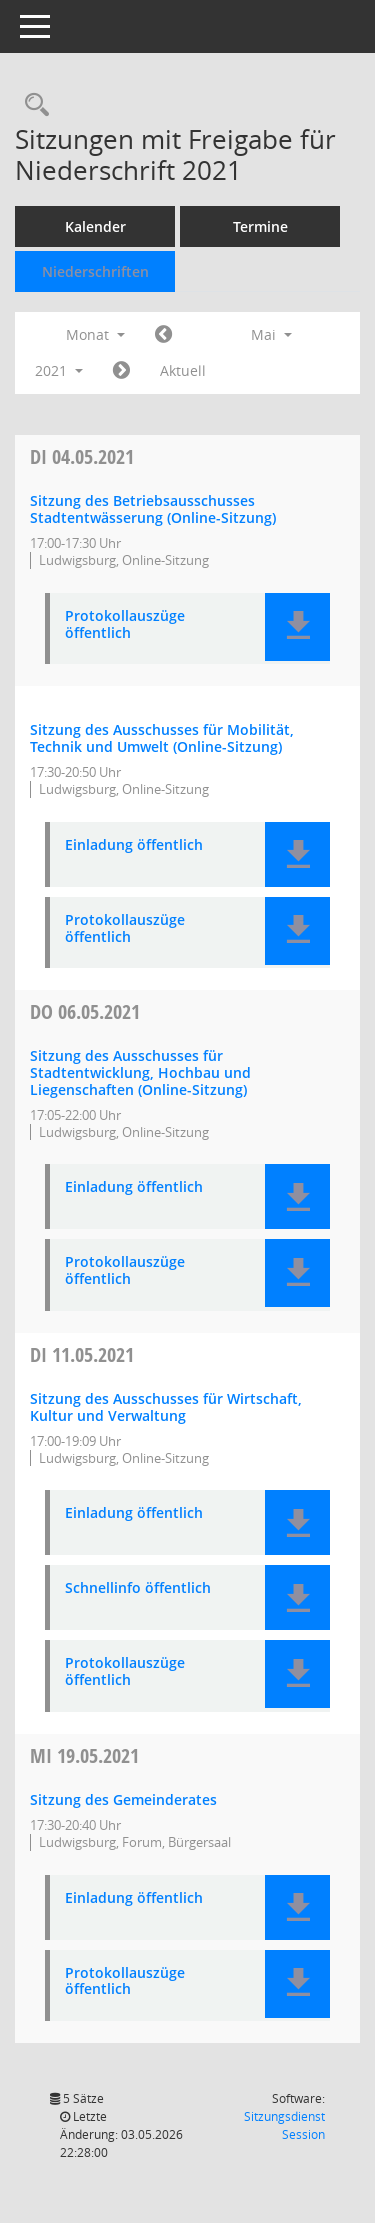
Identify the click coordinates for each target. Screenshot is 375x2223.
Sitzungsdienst (284, 2125)
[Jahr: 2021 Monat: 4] (163, 335)
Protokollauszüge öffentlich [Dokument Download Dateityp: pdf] (125, 625)
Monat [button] (95, 334)
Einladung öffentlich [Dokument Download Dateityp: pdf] (134, 845)
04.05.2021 (82, 456)
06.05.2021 (85, 1011)
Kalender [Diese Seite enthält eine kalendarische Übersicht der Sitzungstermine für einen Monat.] (95, 226)
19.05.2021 (84, 1755)
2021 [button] (59, 370)
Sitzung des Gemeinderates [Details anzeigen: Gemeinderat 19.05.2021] (123, 1799)
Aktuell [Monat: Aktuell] (183, 370)
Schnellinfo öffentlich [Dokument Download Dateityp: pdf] (138, 1588)
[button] (297, 627)
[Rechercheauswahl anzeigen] (32, 105)
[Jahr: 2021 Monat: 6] (121, 371)
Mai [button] (271, 334)
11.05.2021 (82, 1354)
